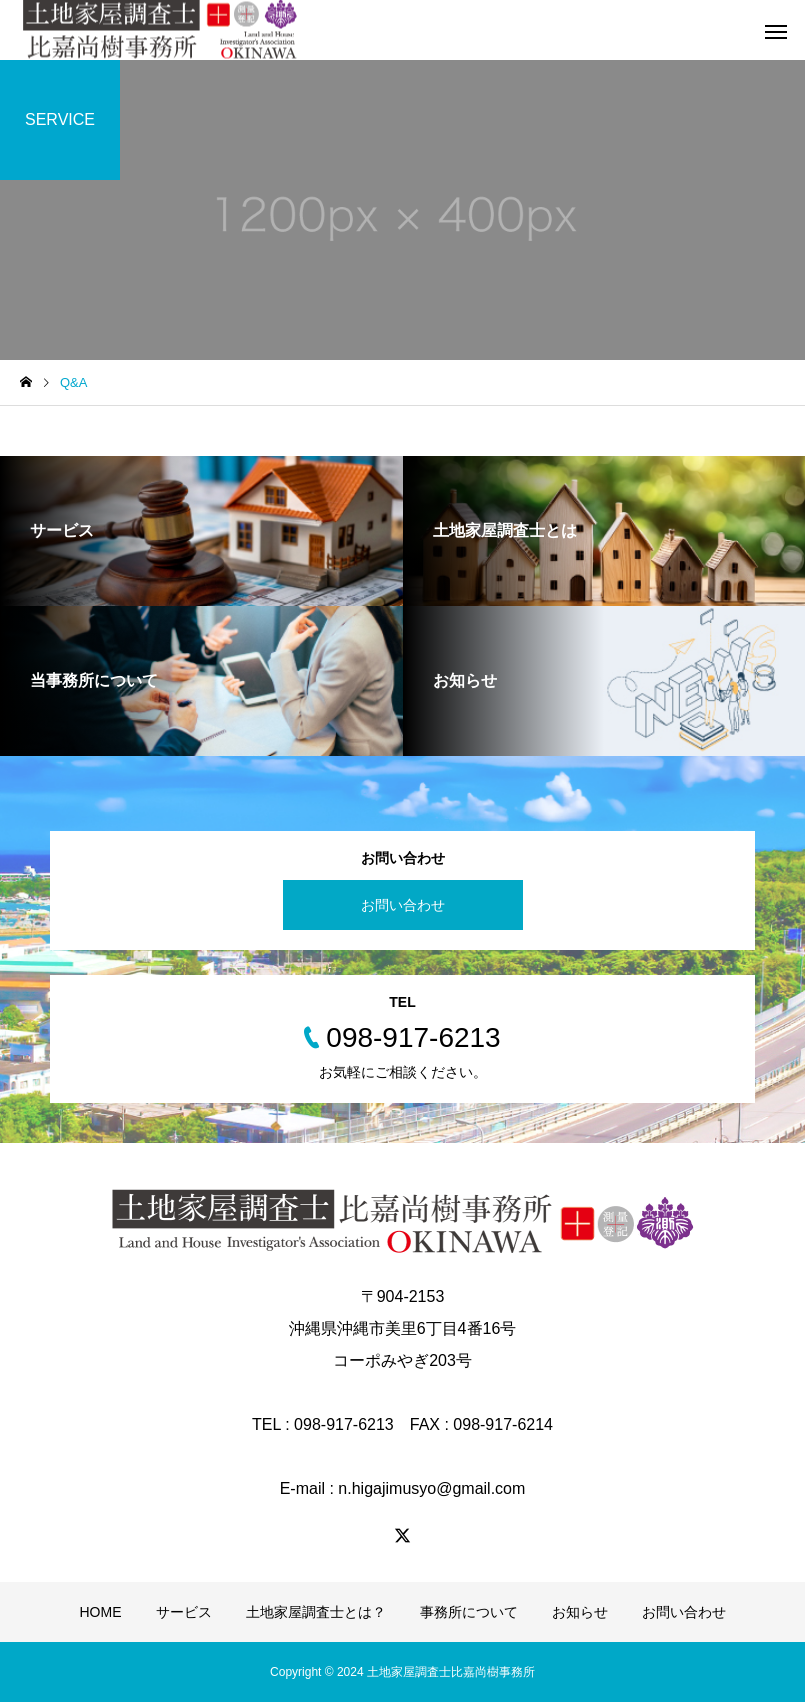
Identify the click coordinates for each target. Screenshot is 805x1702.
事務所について (469, 1612)
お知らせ (580, 1612)
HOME (101, 1612)
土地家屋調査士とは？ (316, 1612)
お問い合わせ (403, 905)
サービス (184, 1612)
